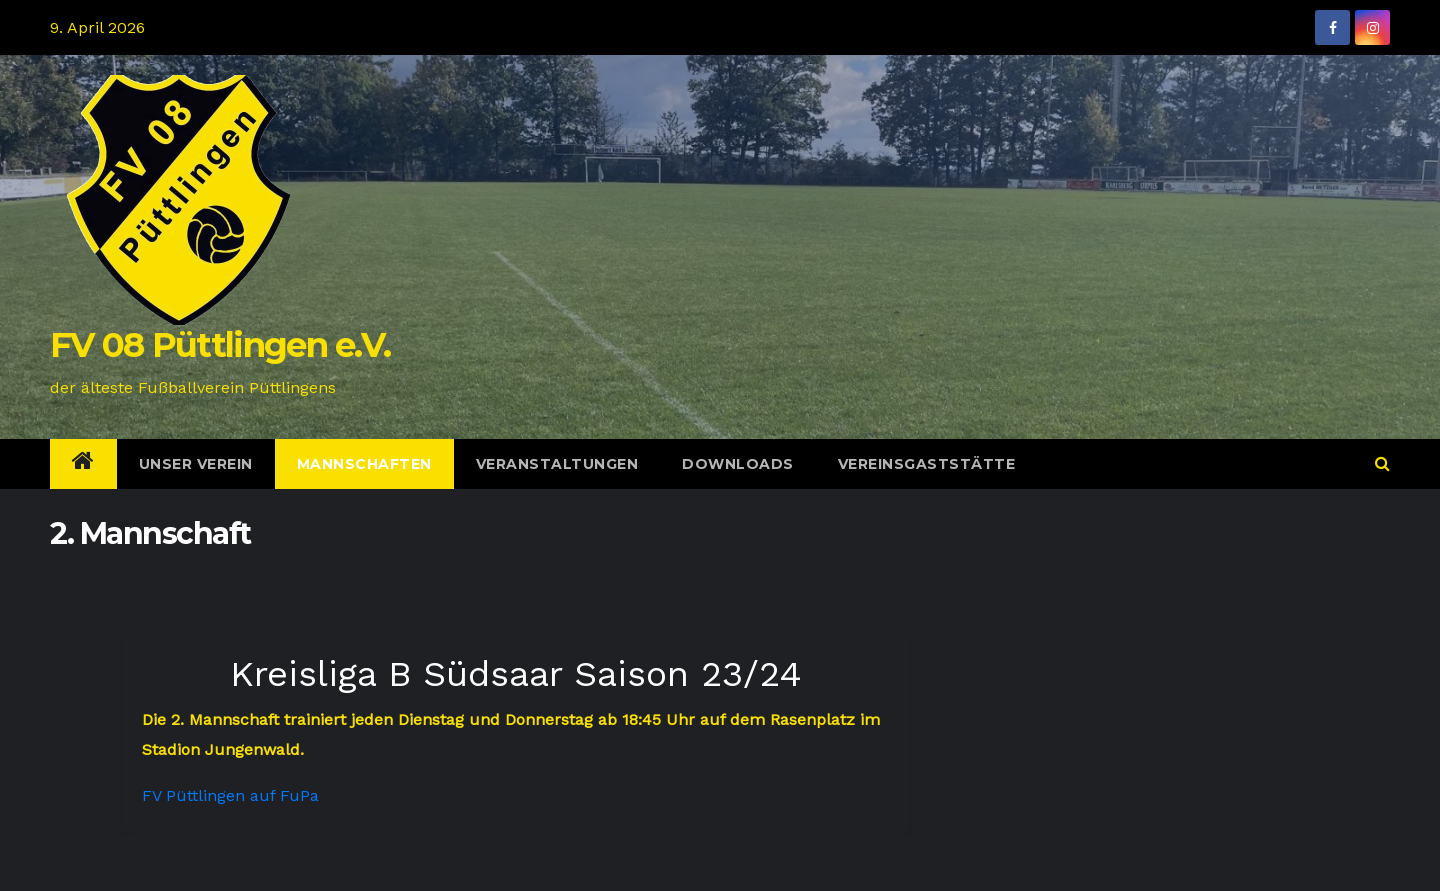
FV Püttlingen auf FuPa (230, 795)
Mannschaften (364, 464)
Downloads (738, 464)
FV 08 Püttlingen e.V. (220, 345)
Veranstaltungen (557, 464)
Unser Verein (196, 464)
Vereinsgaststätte (927, 464)
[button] (1382, 463)
